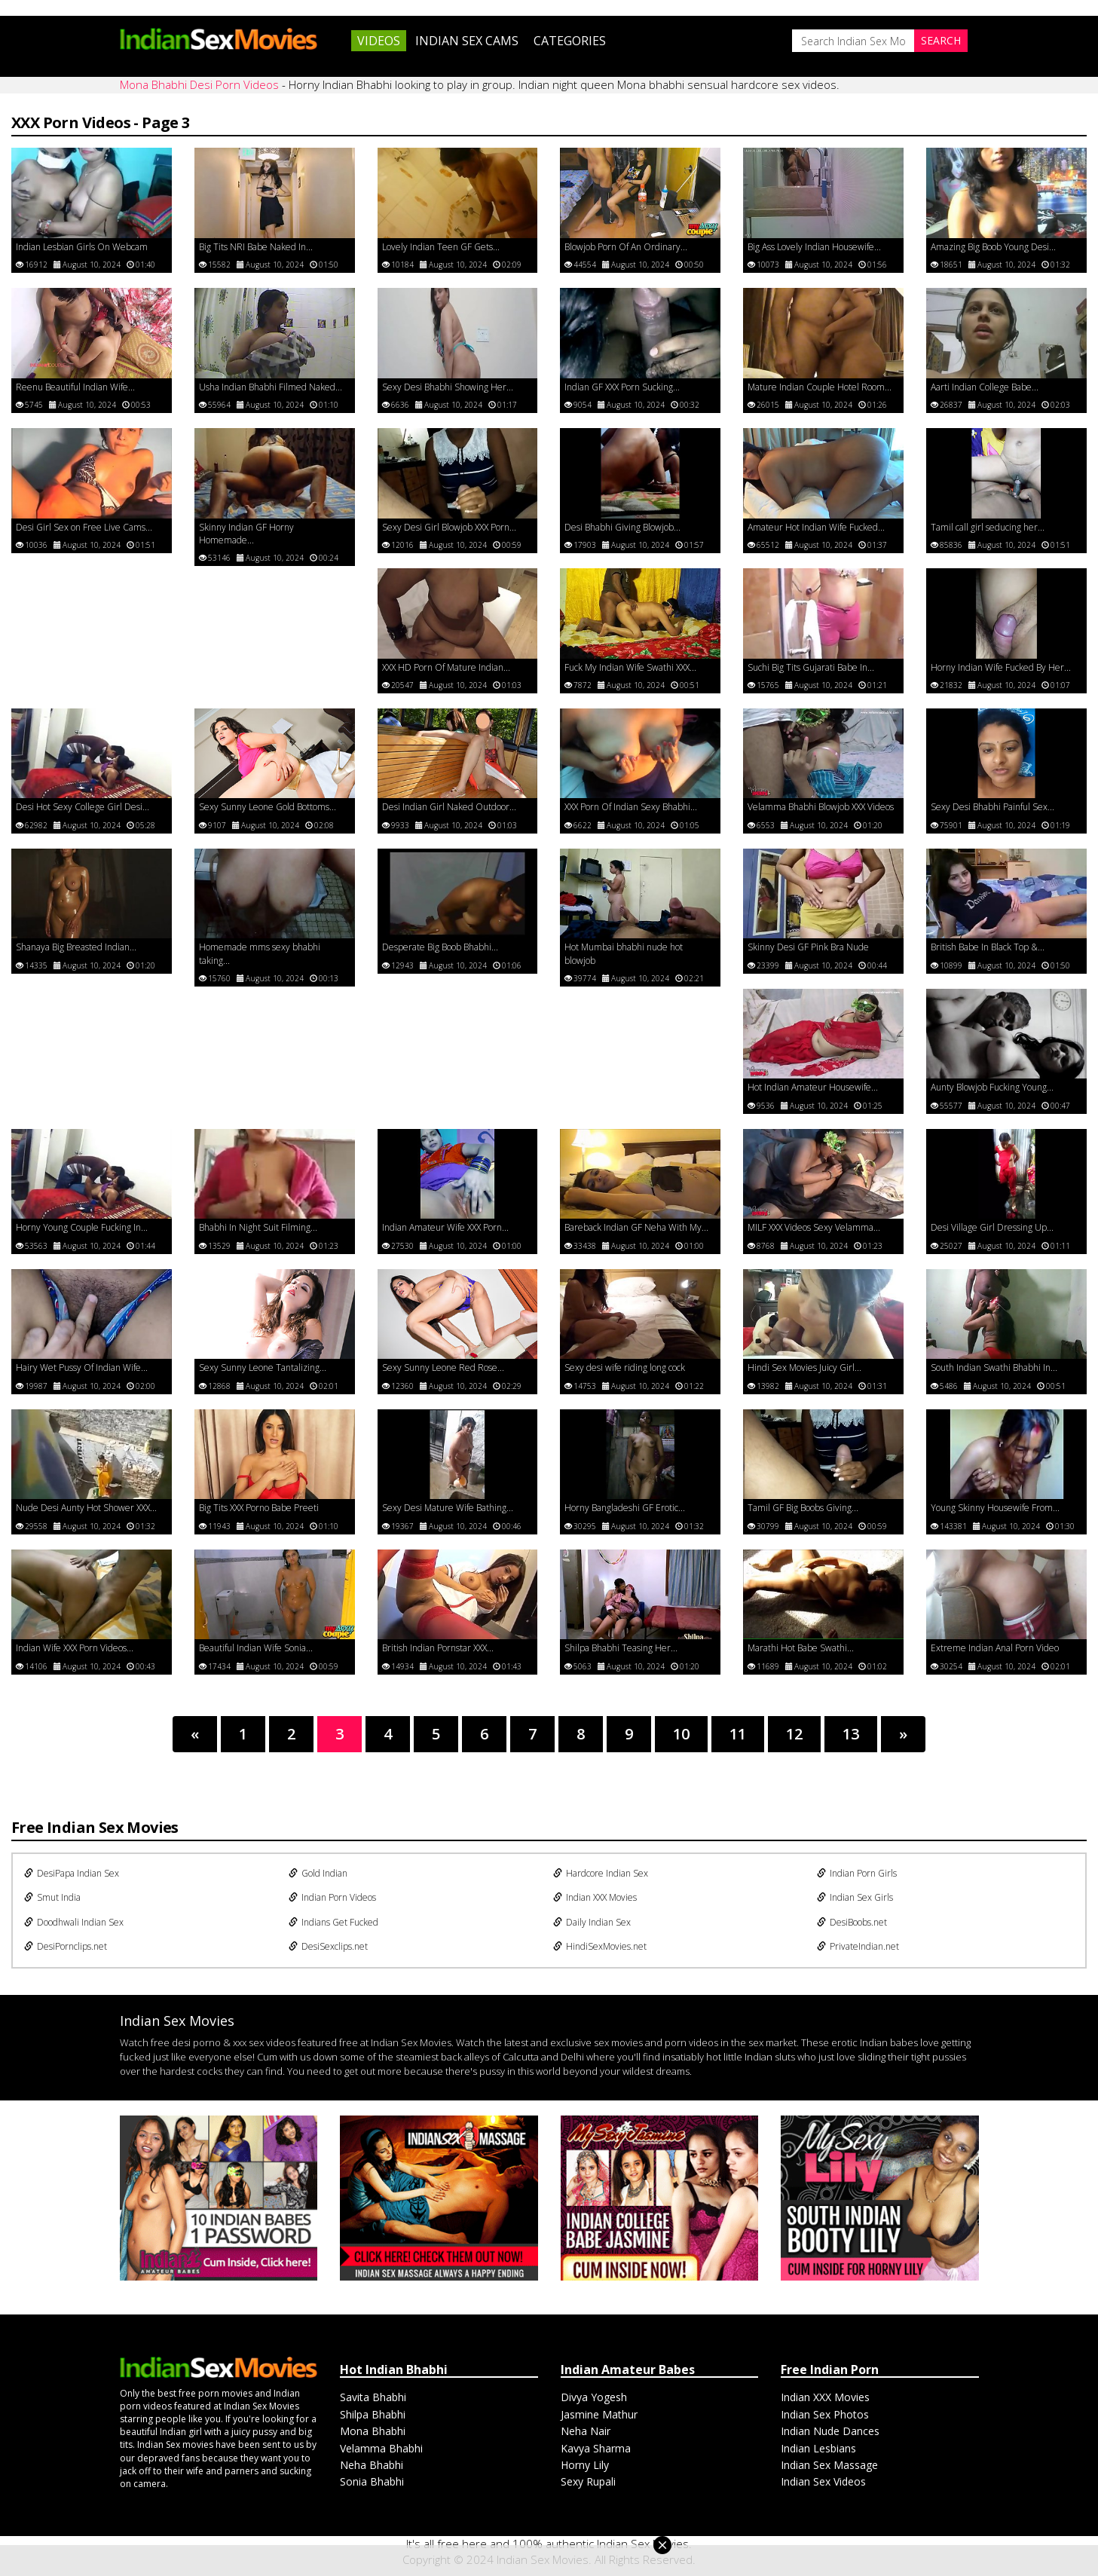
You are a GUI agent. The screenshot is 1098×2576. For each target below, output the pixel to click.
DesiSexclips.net (328, 1946)
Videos (378, 40)
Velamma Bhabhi (381, 2448)
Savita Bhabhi (373, 2397)
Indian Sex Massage (829, 2465)
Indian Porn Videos (332, 1897)
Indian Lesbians (818, 2448)
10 (681, 1734)
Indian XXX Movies (595, 1897)
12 (794, 1734)
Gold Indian (318, 1873)
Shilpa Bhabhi (372, 2414)
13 (851, 1734)
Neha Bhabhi (371, 2465)
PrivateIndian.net (858, 1946)
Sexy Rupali (588, 2481)
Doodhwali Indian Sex (74, 1922)
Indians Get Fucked (333, 1922)
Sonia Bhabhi (372, 2481)
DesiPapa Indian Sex (71, 1873)
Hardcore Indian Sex (600, 1873)
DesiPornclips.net (65, 1946)
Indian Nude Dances (830, 2431)
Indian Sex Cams (466, 40)
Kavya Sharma (596, 2448)
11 (737, 1734)
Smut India (52, 1897)
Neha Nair (585, 2431)
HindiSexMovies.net (600, 1946)
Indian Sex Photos (825, 2414)
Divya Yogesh (594, 2397)
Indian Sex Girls (855, 1897)
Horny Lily (585, 2465)
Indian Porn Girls (857, 1873)
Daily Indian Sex (592, 1922)
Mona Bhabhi (372, 2431)
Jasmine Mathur (599, 2414)
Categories (570, 40)
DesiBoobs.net (852, 1922)
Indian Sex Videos (823, 2481)
